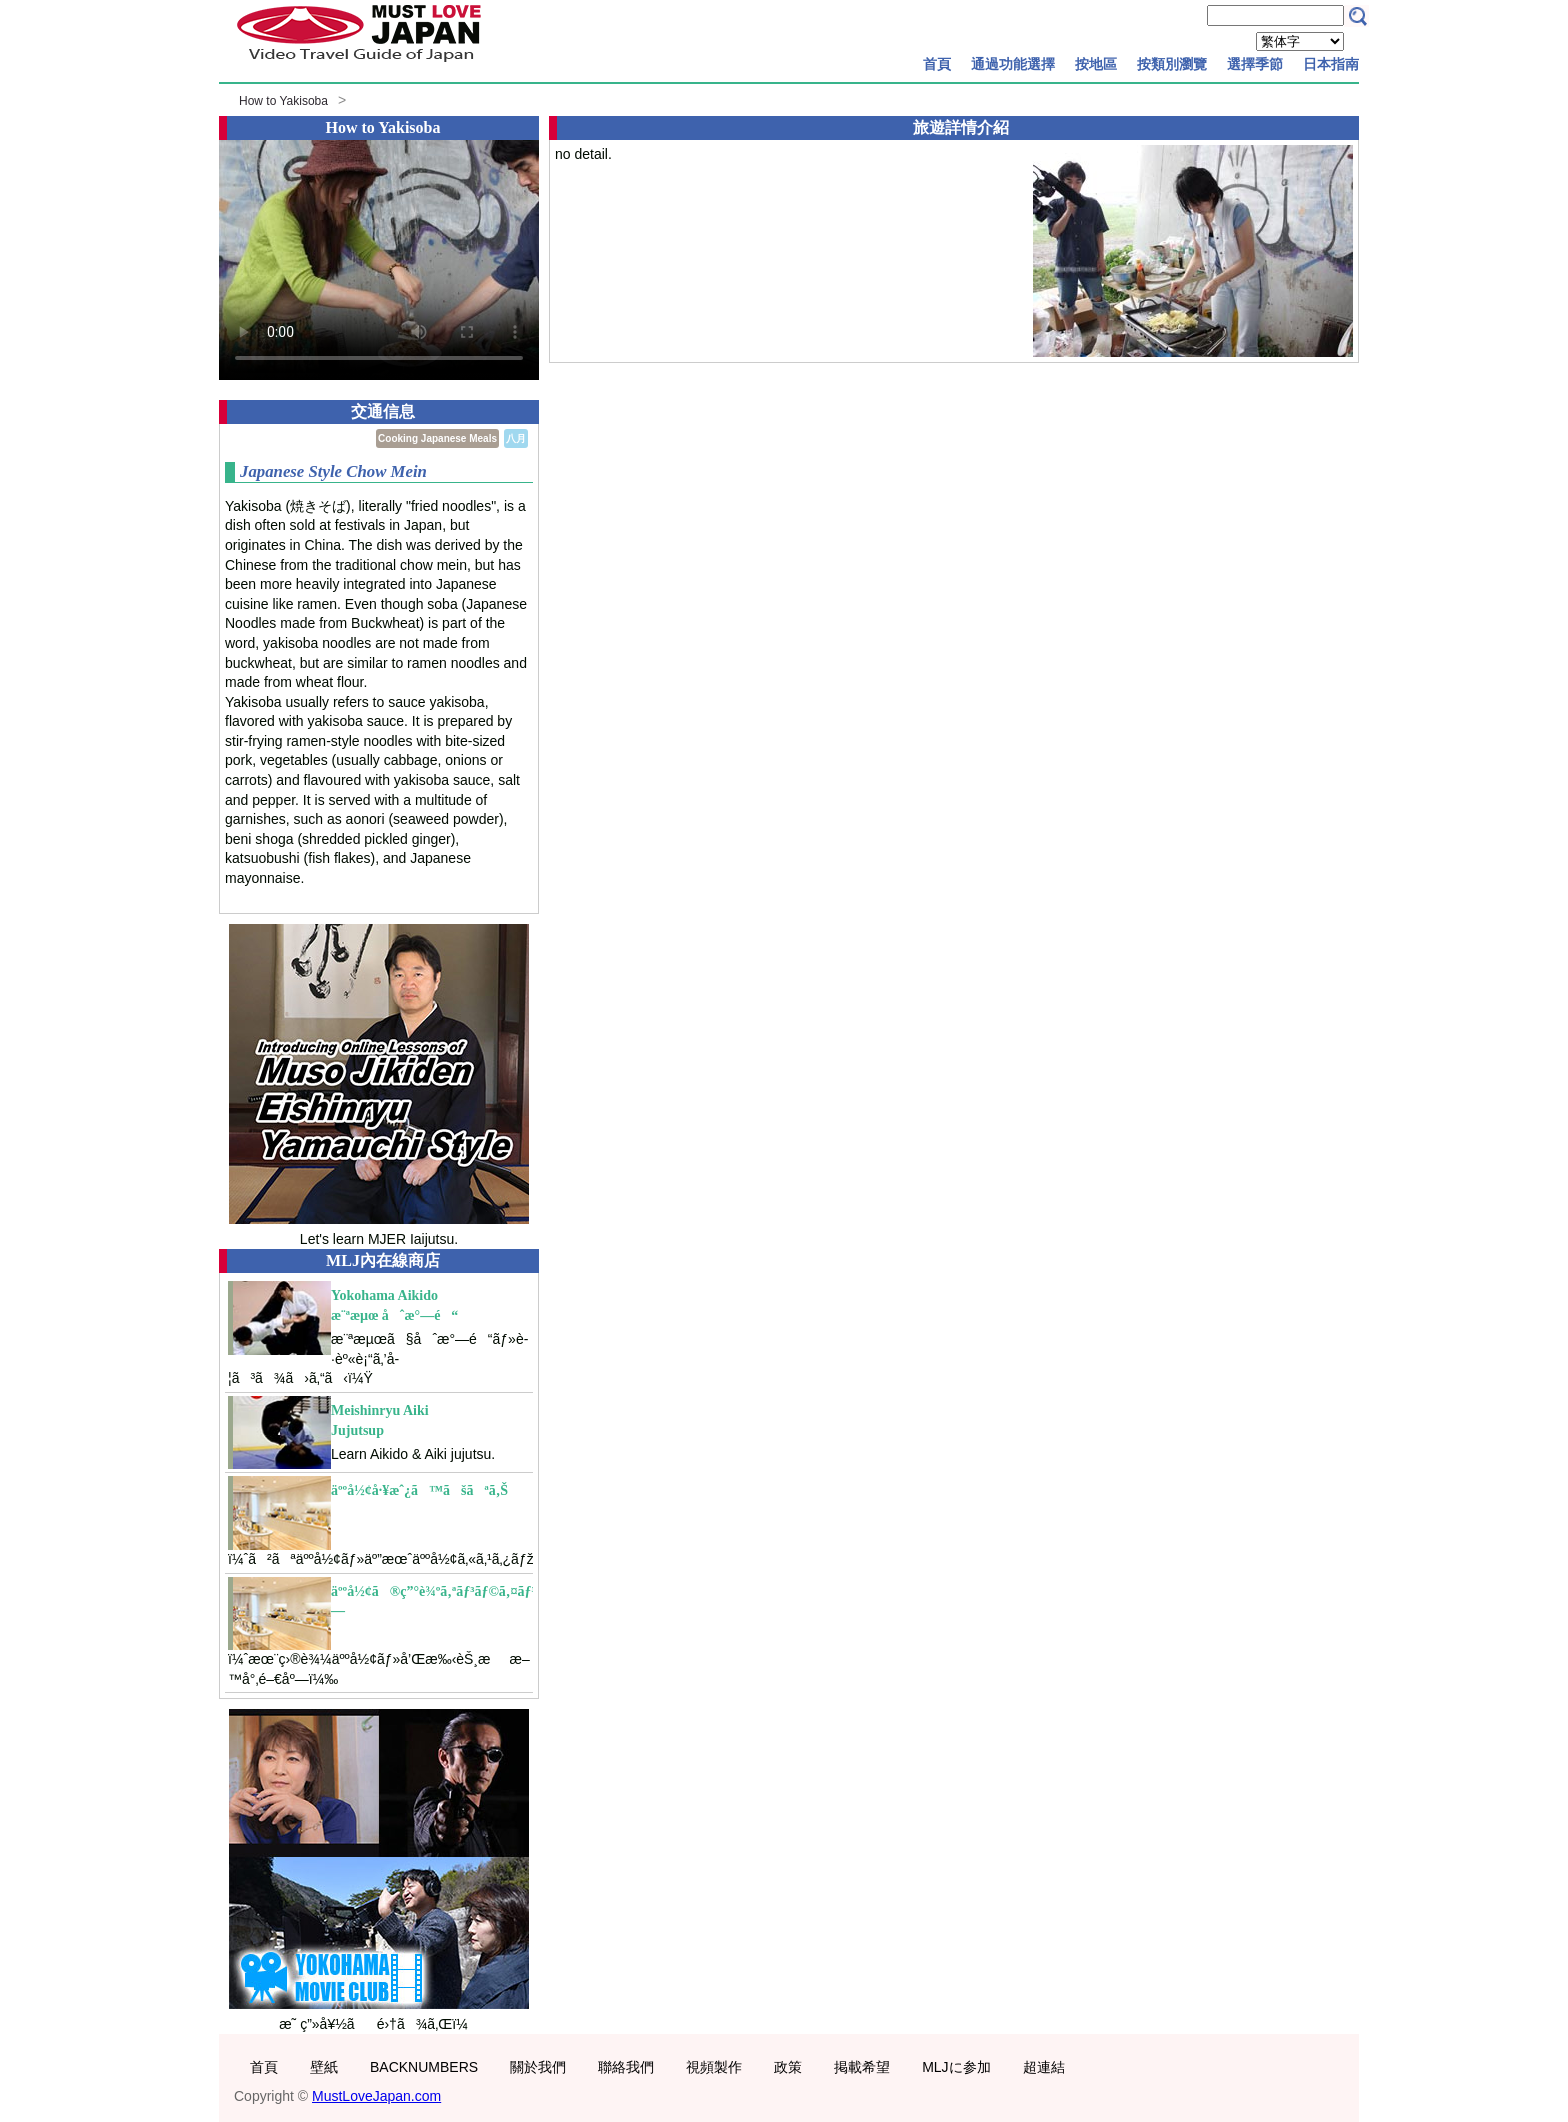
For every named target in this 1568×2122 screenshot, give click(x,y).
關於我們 (538, 2067)
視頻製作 (714, 2067)
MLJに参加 (956, 2067)
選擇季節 (1255, 64)
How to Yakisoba (283, 101)
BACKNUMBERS (424, 2067)
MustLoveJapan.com (376, 2096)
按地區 (1096, 64)
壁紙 (324, 2067)
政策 (788, 2067)
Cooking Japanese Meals (437, 438)
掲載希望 (862, 2067)
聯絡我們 (626, 2067)
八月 (516, 438)
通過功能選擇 (1013, 64)
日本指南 (1331, 64)
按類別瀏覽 (1172, 64)
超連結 (1044, 2067)
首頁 (937, 64)
